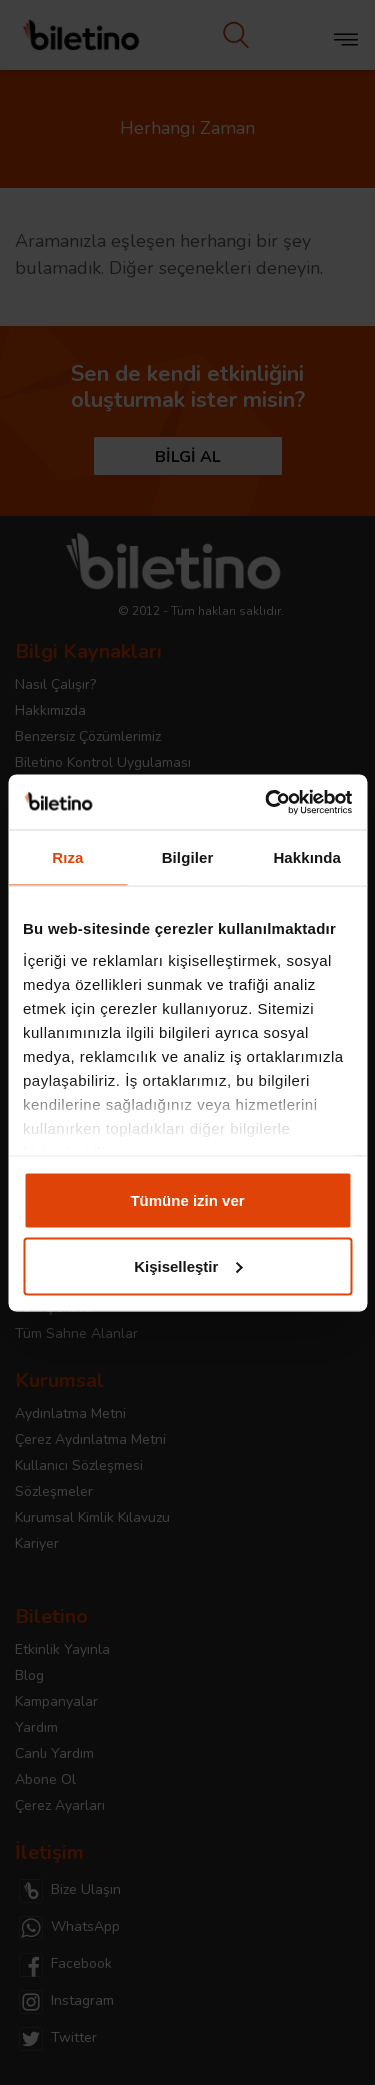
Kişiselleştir (188, 1265)
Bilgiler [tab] (188, 857)
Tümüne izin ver (187, 1200)
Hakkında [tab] (307, 857)
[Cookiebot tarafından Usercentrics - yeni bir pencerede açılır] (267, 802)
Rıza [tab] (67, 857)
